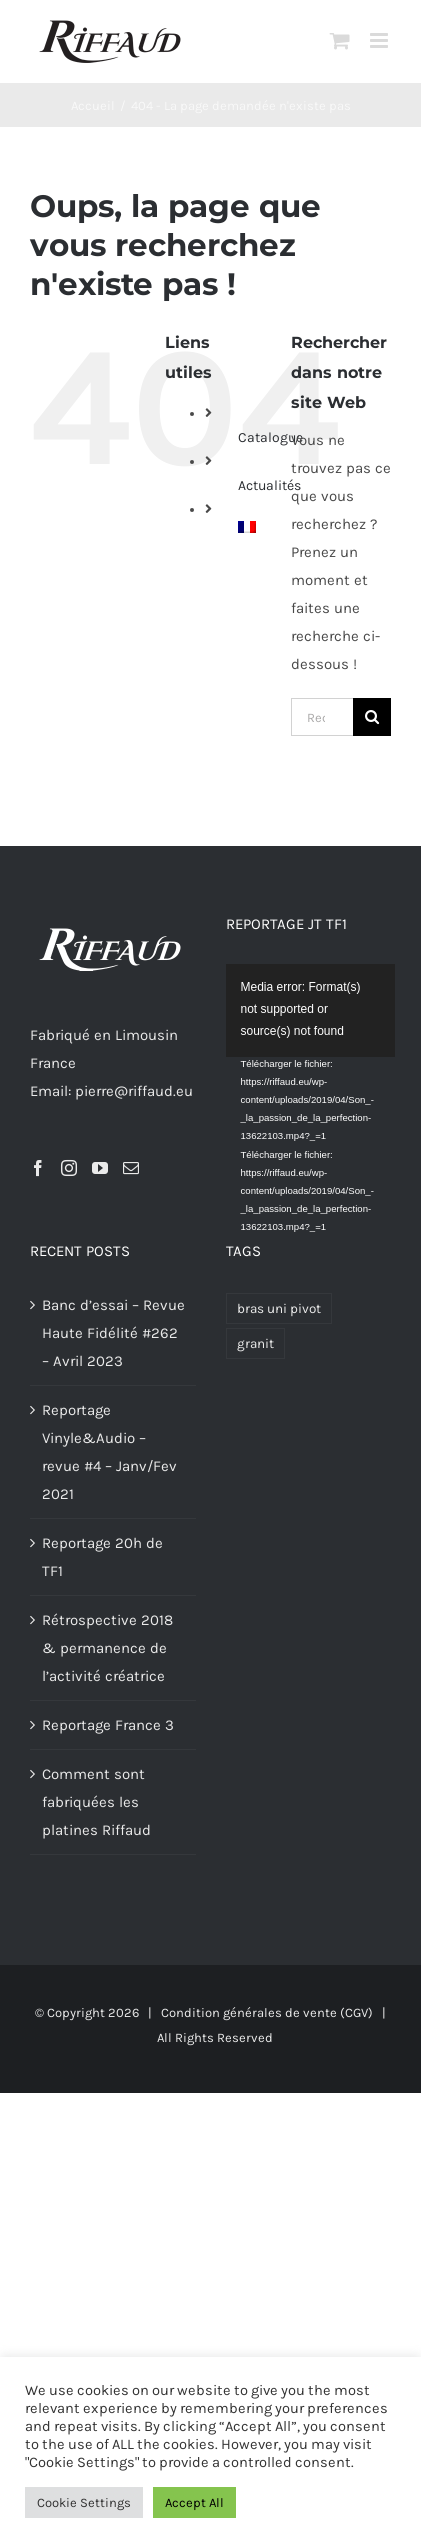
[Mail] (131, 1168)
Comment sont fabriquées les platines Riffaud (96, 1802)
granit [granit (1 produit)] (255, 1343)
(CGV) (356, 2012)
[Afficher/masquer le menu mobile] (380, 40)
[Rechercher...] (322, 717)
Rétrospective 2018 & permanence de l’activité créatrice (107, 1648)
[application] (322, 1010)
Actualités (269, 485)
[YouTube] (100, 1168)
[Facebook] (38, 1168)
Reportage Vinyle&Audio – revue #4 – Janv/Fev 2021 (109, 1452)
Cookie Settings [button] (84, 2502)
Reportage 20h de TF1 (102, 1557)
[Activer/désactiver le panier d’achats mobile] (340, 40)
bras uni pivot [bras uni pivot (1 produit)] (279, 1308)
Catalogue (270, 437)
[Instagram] (69, 1168)
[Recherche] (372, 717)
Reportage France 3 (108, 1725)
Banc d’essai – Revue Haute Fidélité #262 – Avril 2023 (113, 1333)
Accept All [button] (194, 2502)
